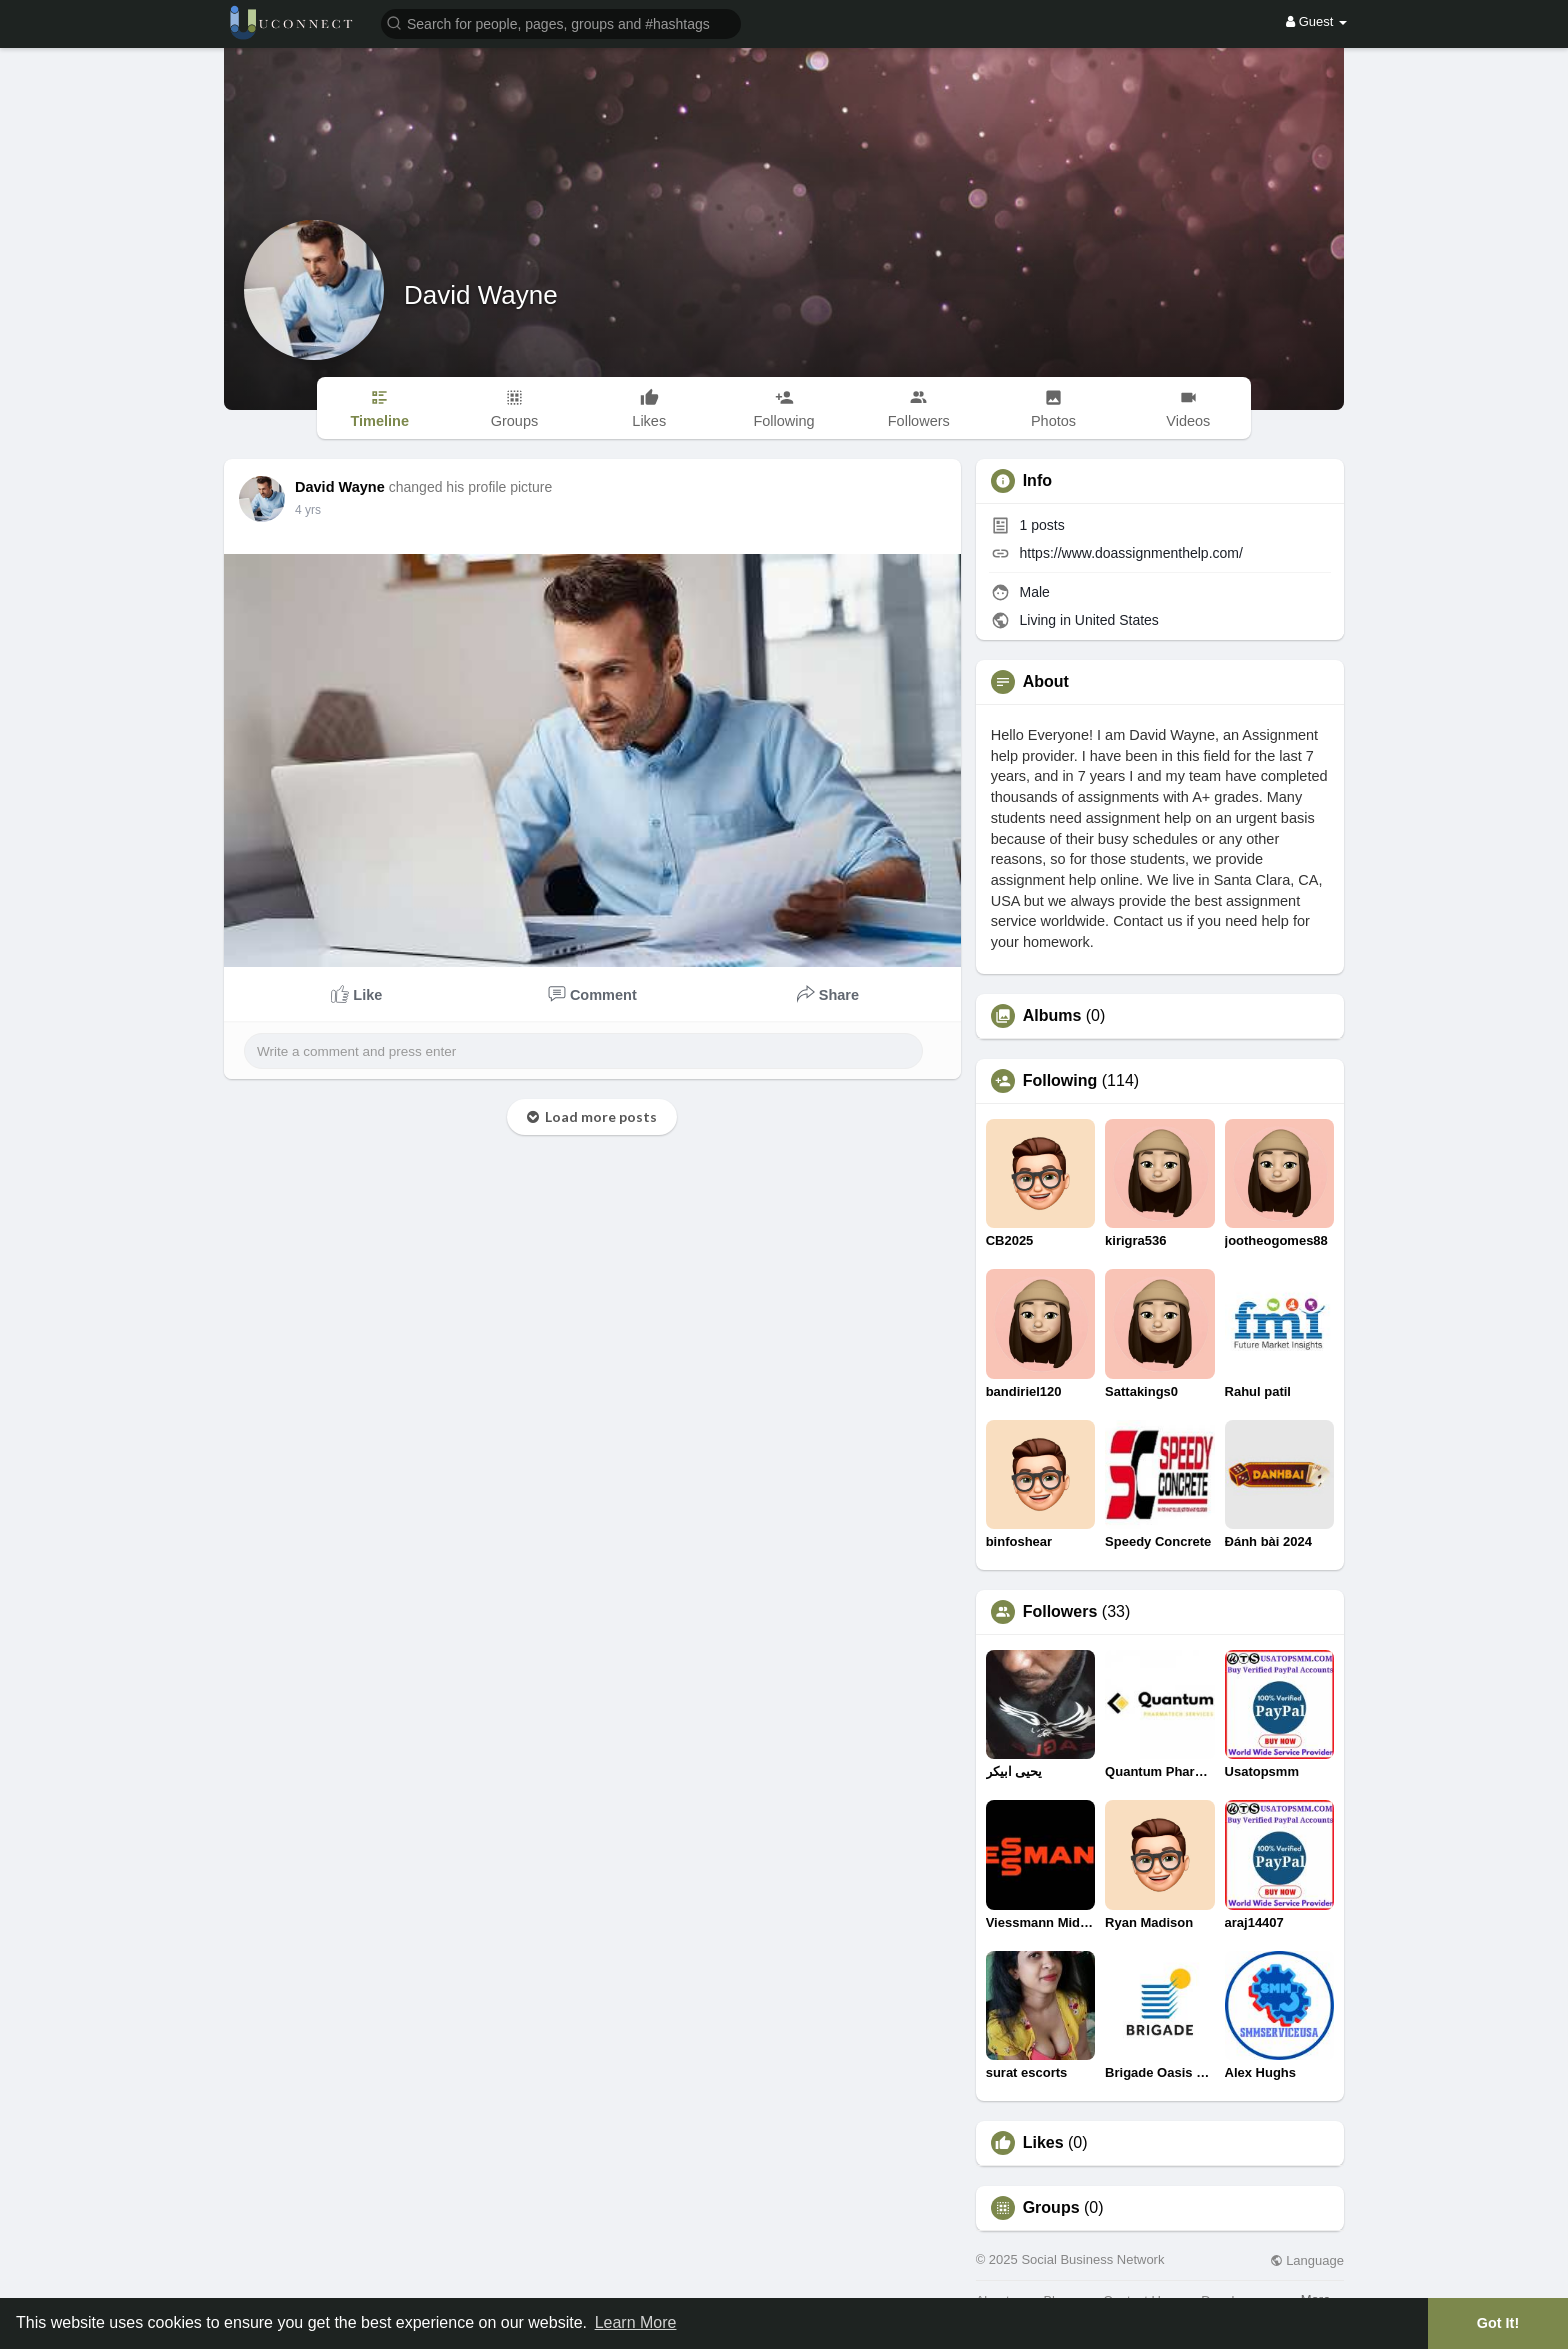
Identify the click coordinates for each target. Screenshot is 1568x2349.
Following (1060, 1081)
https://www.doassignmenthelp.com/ (1131, 553)
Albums (1052, 1016)
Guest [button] (1316, 21)
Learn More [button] (636, 2322)
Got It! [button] (1498, 2323)
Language (1307, 2260)
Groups (1051, 2208)
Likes (1043, 2143)
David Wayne (481, 295)
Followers (1060, 1612)
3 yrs (308, 510)
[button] (561, 22)
